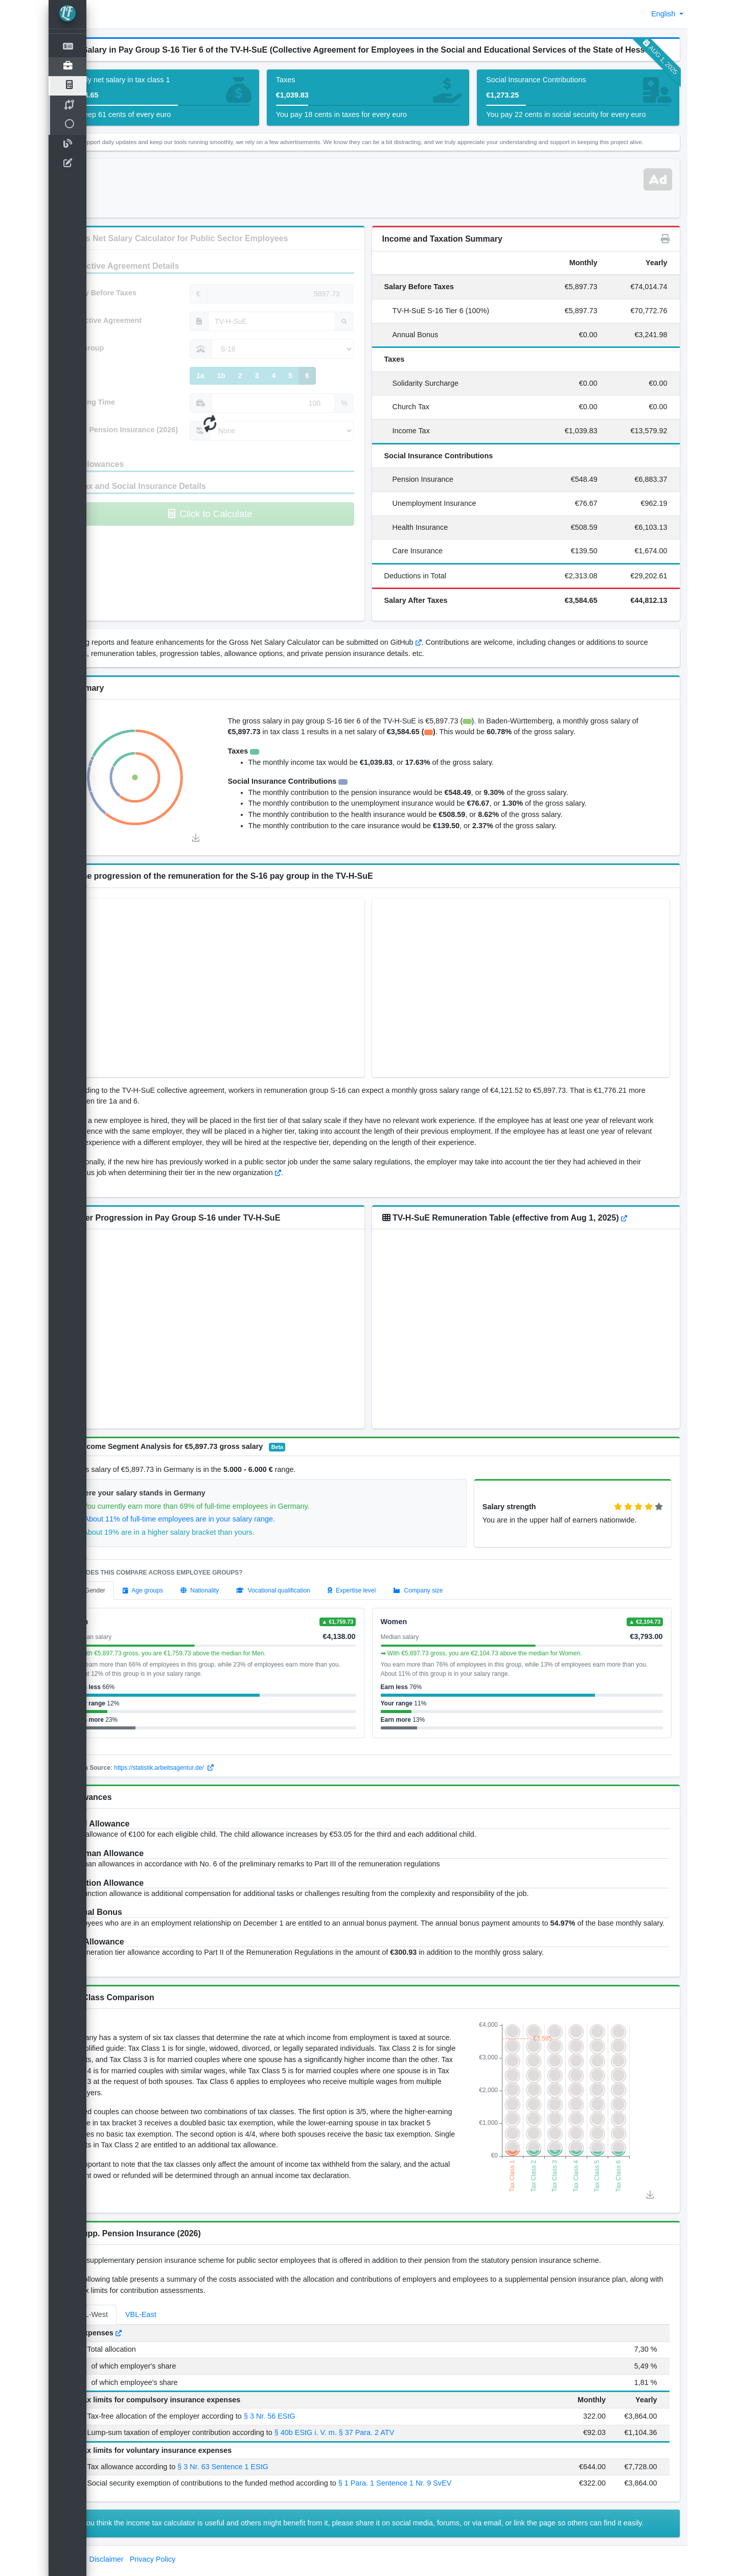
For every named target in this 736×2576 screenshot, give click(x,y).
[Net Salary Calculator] (67, 47)
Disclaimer (144, 2562)
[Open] (67, 67)
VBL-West (129, 2306)
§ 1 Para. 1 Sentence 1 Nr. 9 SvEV (432, 2475)
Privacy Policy (190, 2562)
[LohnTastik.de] (67, 14)
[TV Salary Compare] (67, 106)
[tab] (126, 1597)
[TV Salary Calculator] (67, 86)
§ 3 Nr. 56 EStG (307, 2408)
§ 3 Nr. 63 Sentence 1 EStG (260, 2458)
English (664, 14)
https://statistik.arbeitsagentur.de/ (201, 1774)
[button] (101, 14)
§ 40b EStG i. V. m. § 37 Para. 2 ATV (371, 2425)
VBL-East (178, 2306)
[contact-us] (67, 164)
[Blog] (67, 144)
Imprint (109, 2562)
